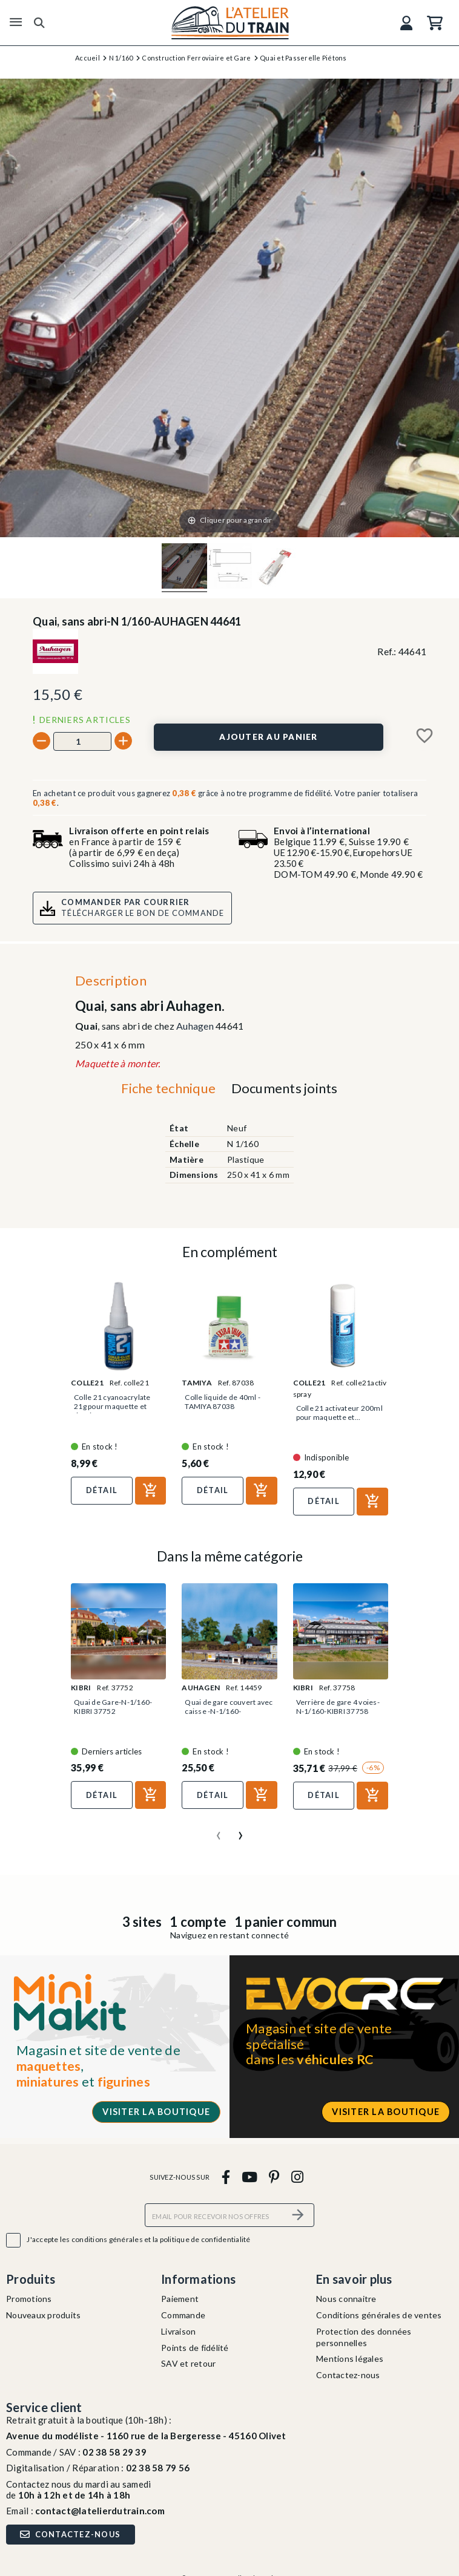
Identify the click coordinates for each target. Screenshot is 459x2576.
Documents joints (284, 1088)
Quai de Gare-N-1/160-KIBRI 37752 (113, 1707)
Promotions (29, 2298)
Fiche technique (168, 1088)
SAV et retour (188, 2363)
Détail (102, 1490)
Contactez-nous (348, 2375)
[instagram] (297, 2176)
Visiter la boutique (156, 2112)
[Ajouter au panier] (268, 737)
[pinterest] (274, 2176)
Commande (183, 2315)
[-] (41, 741)
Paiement (180, 2298)
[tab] (168, 1091)
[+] (123, 741)
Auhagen (195, 1025)
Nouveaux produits (43, 2315)
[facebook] (226, 2176)
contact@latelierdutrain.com (100, 2510)
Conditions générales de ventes (379, 2315)
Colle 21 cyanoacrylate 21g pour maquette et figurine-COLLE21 (112, 1406)
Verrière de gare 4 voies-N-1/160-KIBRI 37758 (338, 1707)
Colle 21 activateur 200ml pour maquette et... (339, 1413)
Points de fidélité (195, 2347)
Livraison (178, 2331)
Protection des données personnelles (364, 2337)
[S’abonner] (298, 2215)
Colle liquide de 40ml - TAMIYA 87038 (222, 1402)
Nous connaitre (346, 2298)
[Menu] (16, 22)
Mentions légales (349, 2358)
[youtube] (249, 2176)
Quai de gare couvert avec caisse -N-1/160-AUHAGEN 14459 (228, 1711)
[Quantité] (82, 741)
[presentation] (219, 1831)
